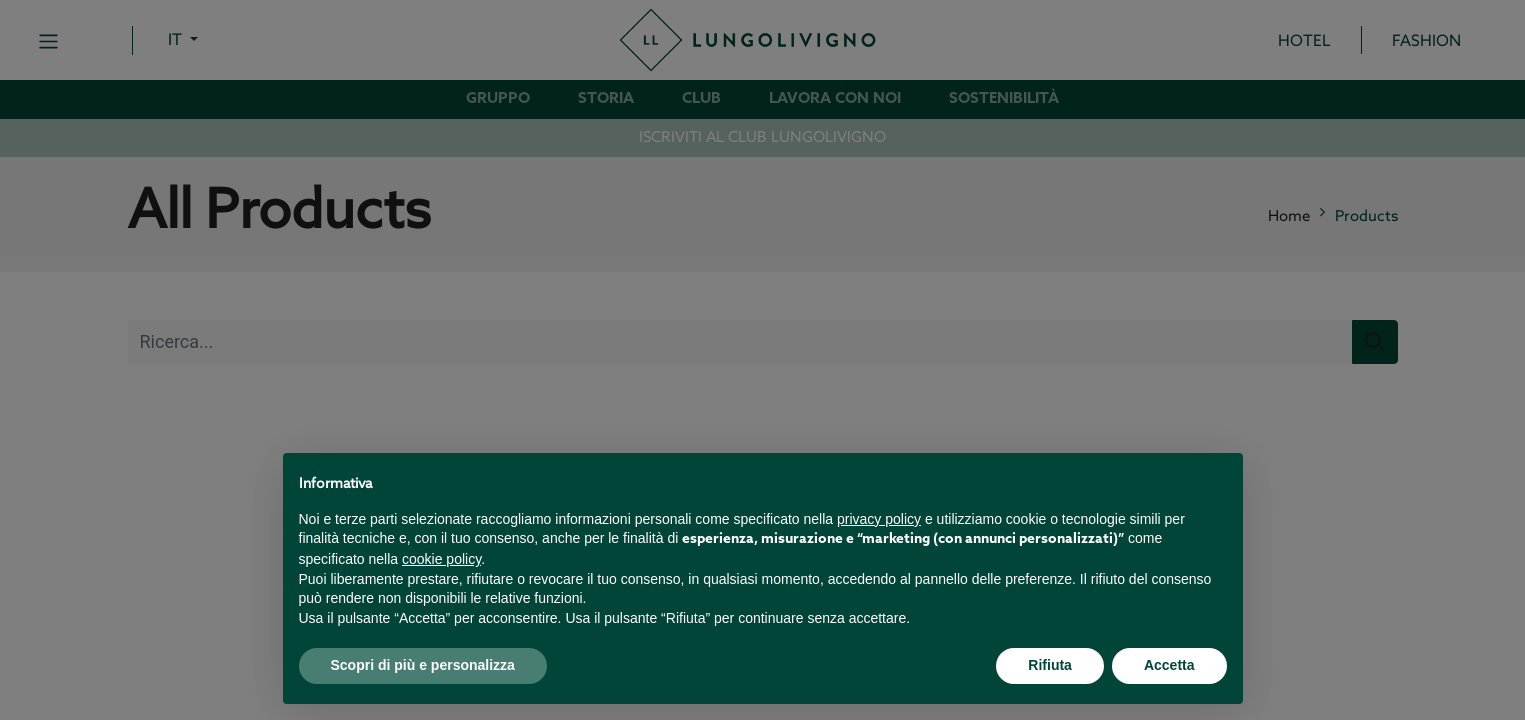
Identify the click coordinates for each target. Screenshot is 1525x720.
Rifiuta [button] (1050, 665)
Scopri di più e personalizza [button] (423, 665)
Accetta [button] (1169, 665)
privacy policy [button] (879, 519)
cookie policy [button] (441, 559)
